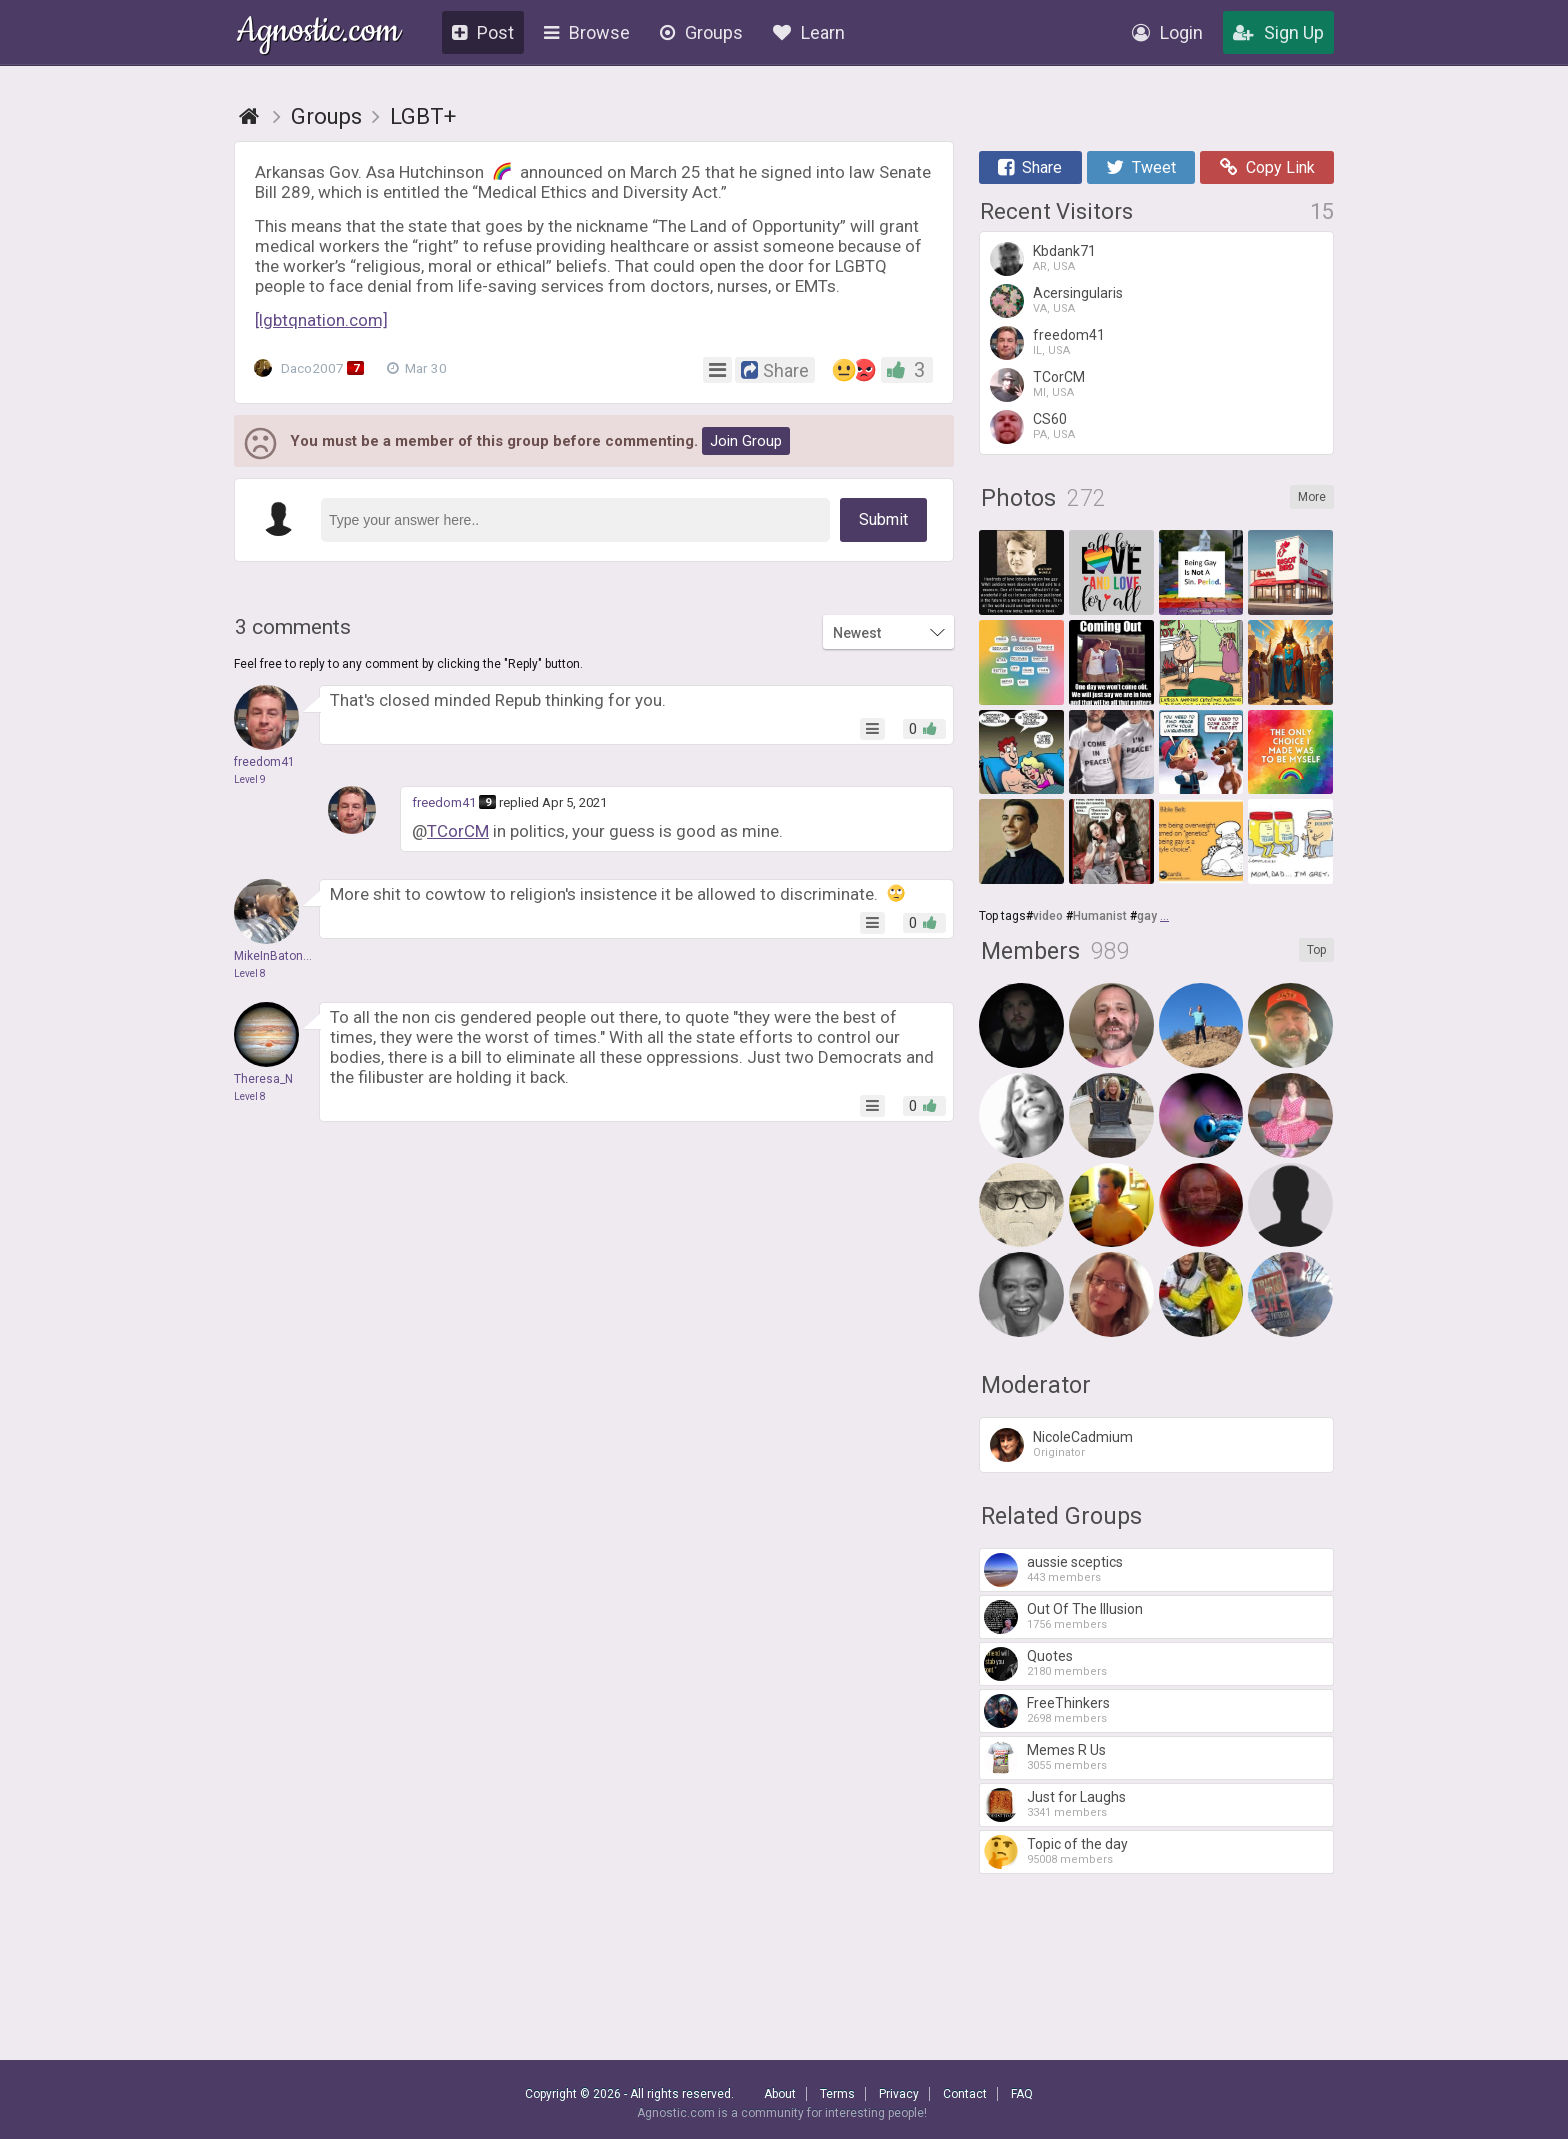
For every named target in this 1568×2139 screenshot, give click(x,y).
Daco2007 (311, 368)
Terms (837, 2094)
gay (1147, 916)
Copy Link (1267, 167)
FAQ (1022, 2094)
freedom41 (444, 802)
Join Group (746, 441)
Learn (809, 32)
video (1048, 916)
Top (1316, 950)
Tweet (1141, 167)
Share (1030, 167)
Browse (587, 32)
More (1312, 497)
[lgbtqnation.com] (321, 320)
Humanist (1100, 916)
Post (483, 32)
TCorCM (458, 831)
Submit (883, 519)
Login (1167, 32)
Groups (701, 32)
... (1164, 916)
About (780, 2094)
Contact (965, 2094)
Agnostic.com (318, 33)
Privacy (899, 2094)
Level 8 (250, 973)
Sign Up (1278, 32)
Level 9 (250, 779)
